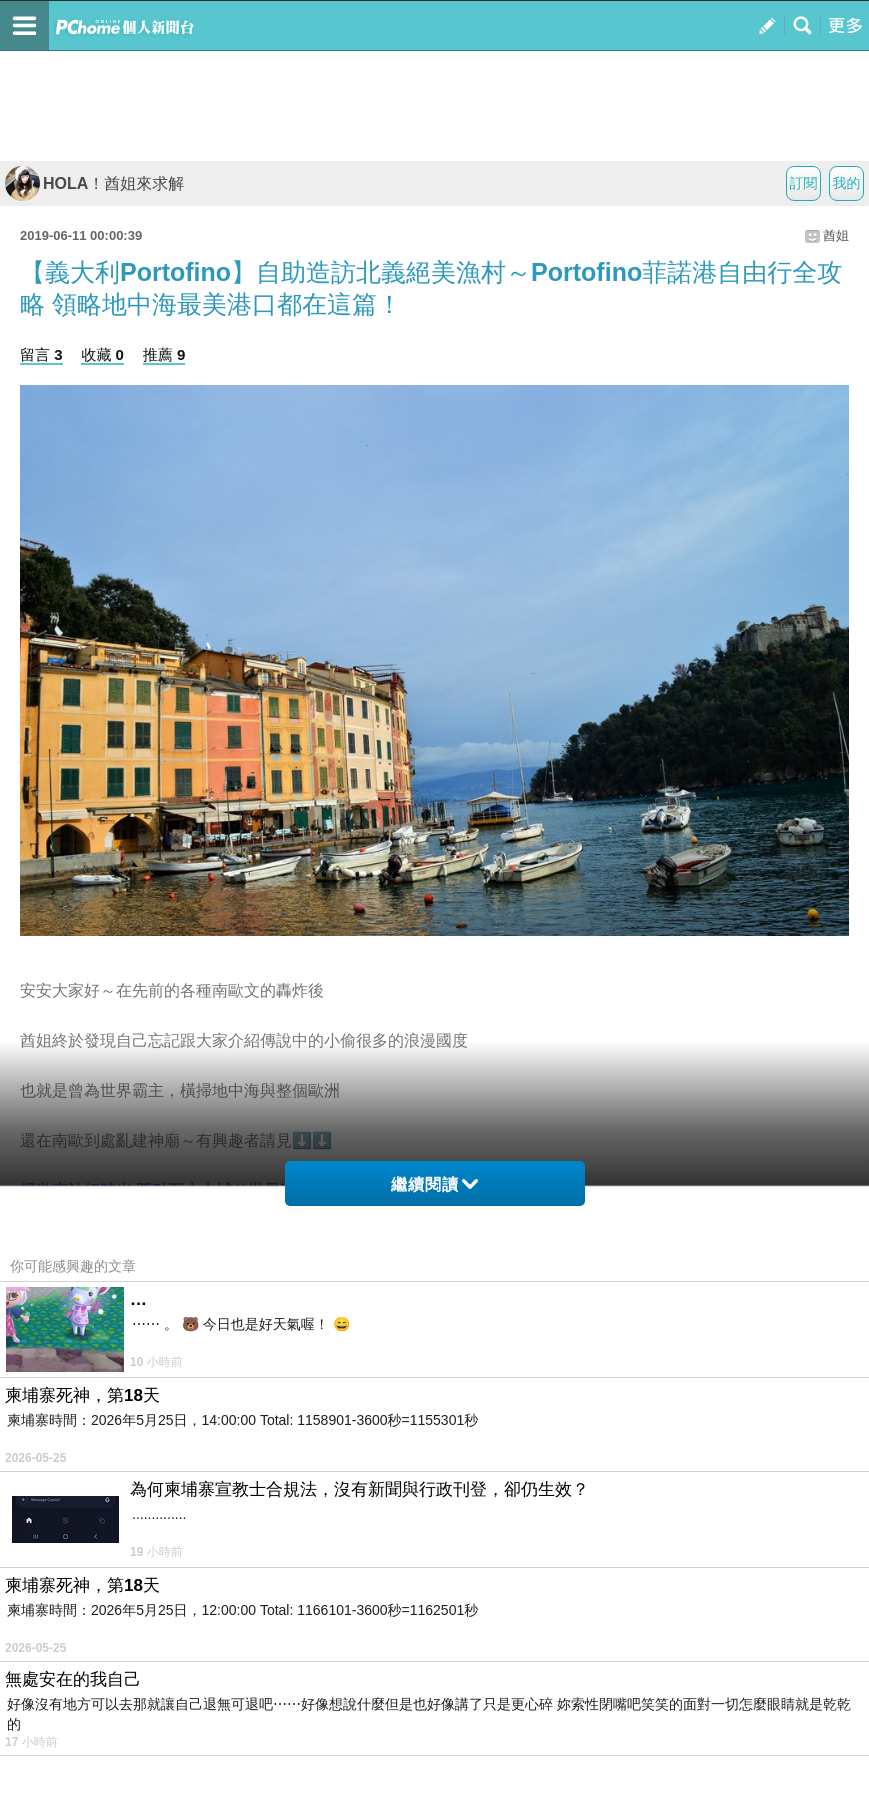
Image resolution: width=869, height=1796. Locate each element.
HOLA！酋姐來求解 (94, 183)
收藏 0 (102, 354)
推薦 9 (164, 354)
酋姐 (836, 235)
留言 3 (41, 354)
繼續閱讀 (434, 1184)
